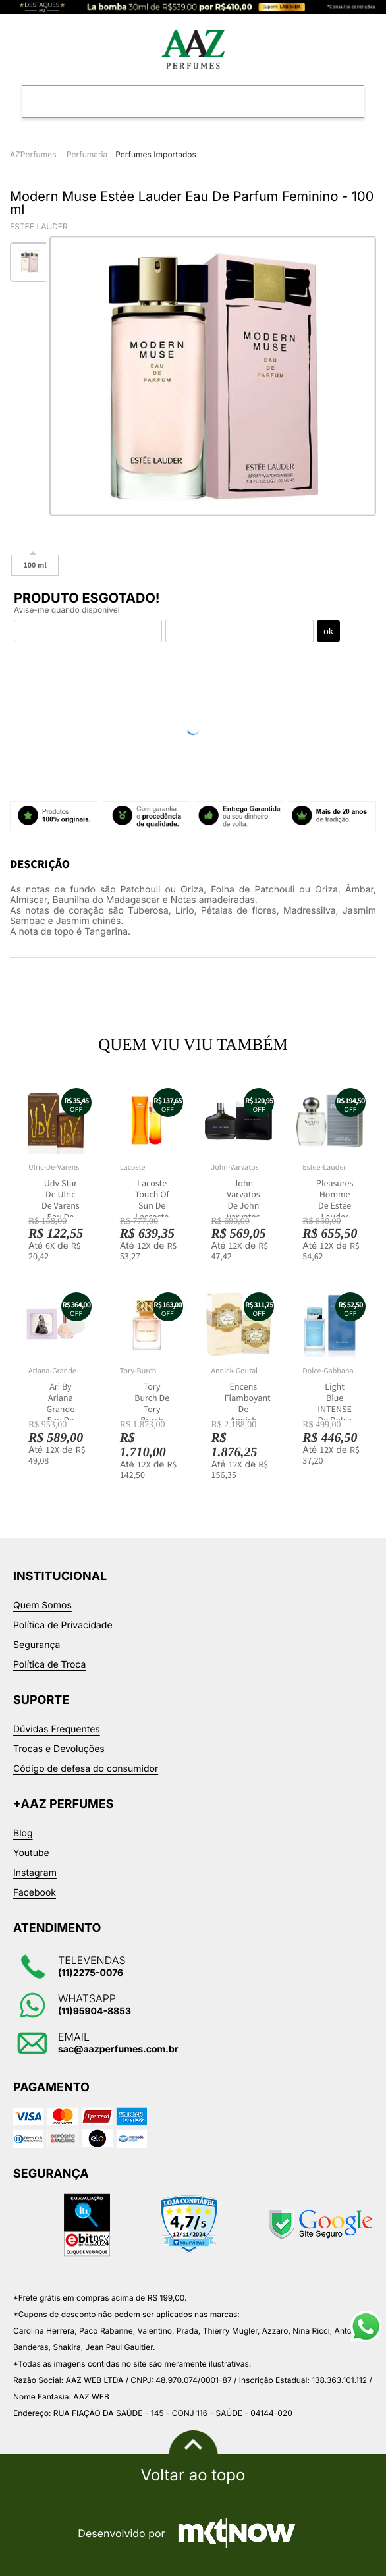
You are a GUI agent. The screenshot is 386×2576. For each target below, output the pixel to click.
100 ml (34, 565)
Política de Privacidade (63, 1625)
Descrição (40, 865)
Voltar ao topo (193, 2475)
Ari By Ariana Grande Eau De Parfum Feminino (60, 1415)
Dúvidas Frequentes (56, 1729)
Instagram (35, 1872)
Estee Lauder (39, 226)
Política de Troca (49, 1664)
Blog (23, 1833)
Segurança (36, 1645)
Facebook (34, 1892)
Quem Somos (42, 1605)
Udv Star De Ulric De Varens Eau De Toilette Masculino (60, 1212)
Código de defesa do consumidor (85, 1768)
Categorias (19, 50)
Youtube (31, 1853)
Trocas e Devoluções (59, 1749)
